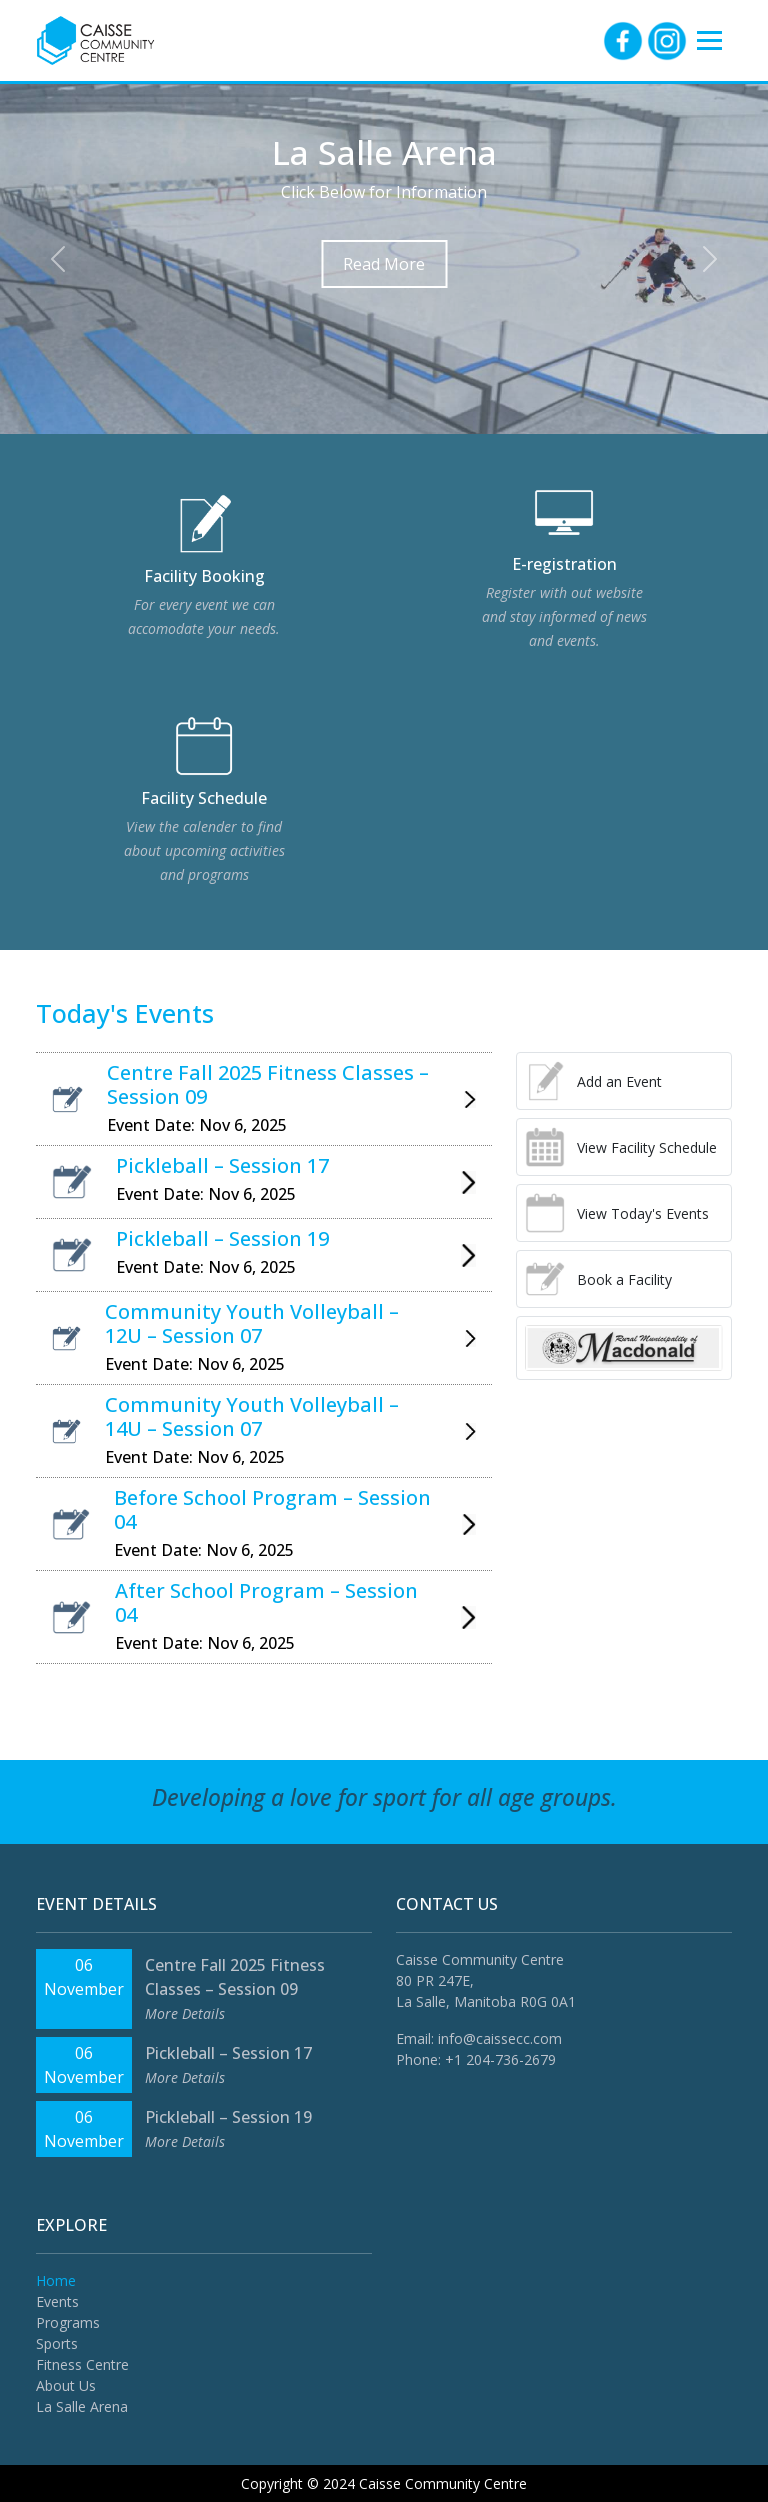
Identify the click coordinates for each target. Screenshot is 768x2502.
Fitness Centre (82, 2364)
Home (56, 2280)
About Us (66, 2385)
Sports (57, 2343)
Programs (68, 2322)
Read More (384, 264)
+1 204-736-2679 (500, 2059)
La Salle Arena (82, 2406)
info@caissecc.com (500, 2038)
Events (57, 2301)
